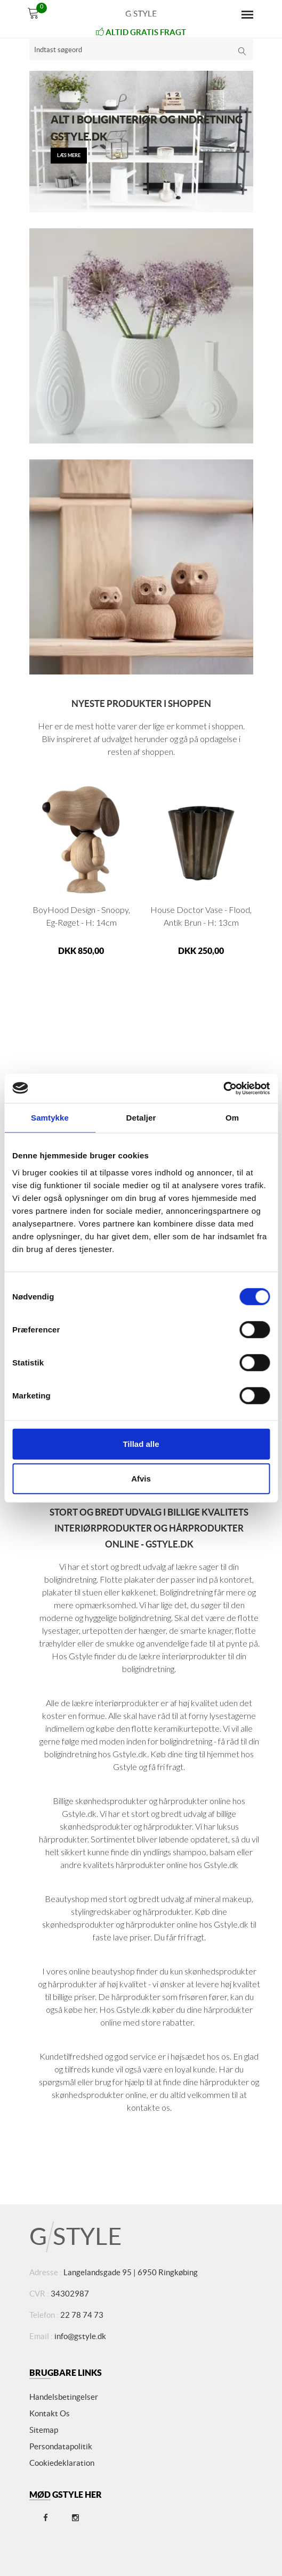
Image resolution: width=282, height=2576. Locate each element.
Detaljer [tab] (141, 1117)
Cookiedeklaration (61, 2462)
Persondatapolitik (60, 2446)
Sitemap (43, 2429)
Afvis (141, 1478)
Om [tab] (232, 1117)
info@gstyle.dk (80, 2336)
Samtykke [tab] (50, 1117)
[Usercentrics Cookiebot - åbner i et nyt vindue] (223, 1088)
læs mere (68, 155)
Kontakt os (49, 2413)
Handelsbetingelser (63, 2396)
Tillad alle (141, 1443)
